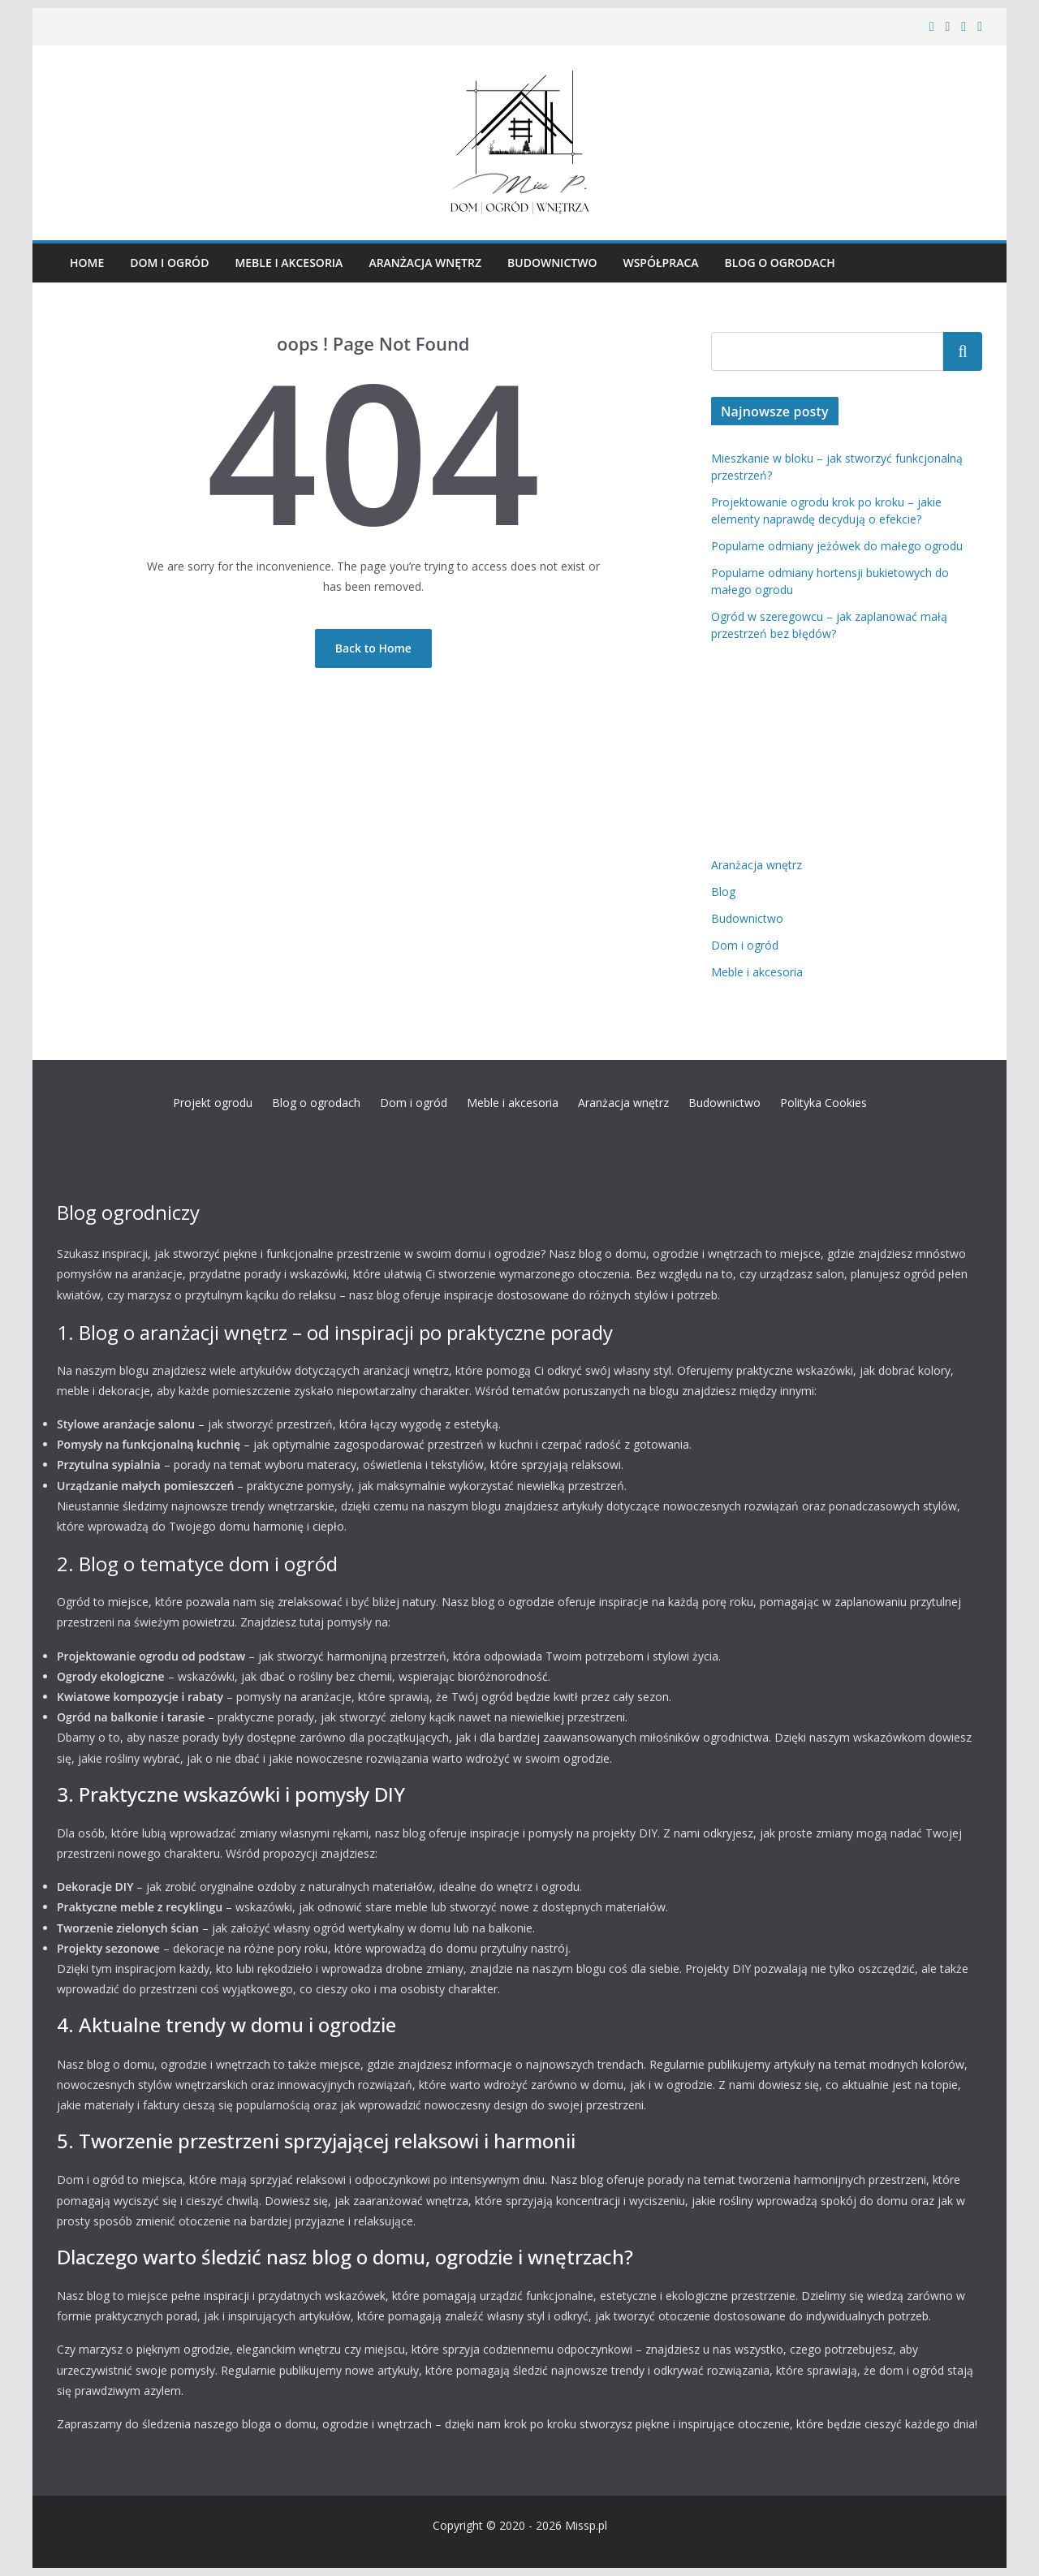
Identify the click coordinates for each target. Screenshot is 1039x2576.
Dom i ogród (169, 262)
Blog (723, 891)
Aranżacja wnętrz (425, 262)
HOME (87, 262)
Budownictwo (552, 262)
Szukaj (962, 351)
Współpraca (660, 262)
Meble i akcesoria (289, 262)
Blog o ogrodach (780, 262)
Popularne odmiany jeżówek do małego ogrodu (837, 546)
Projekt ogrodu (212, 1102)
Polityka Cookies (823, 1102)
